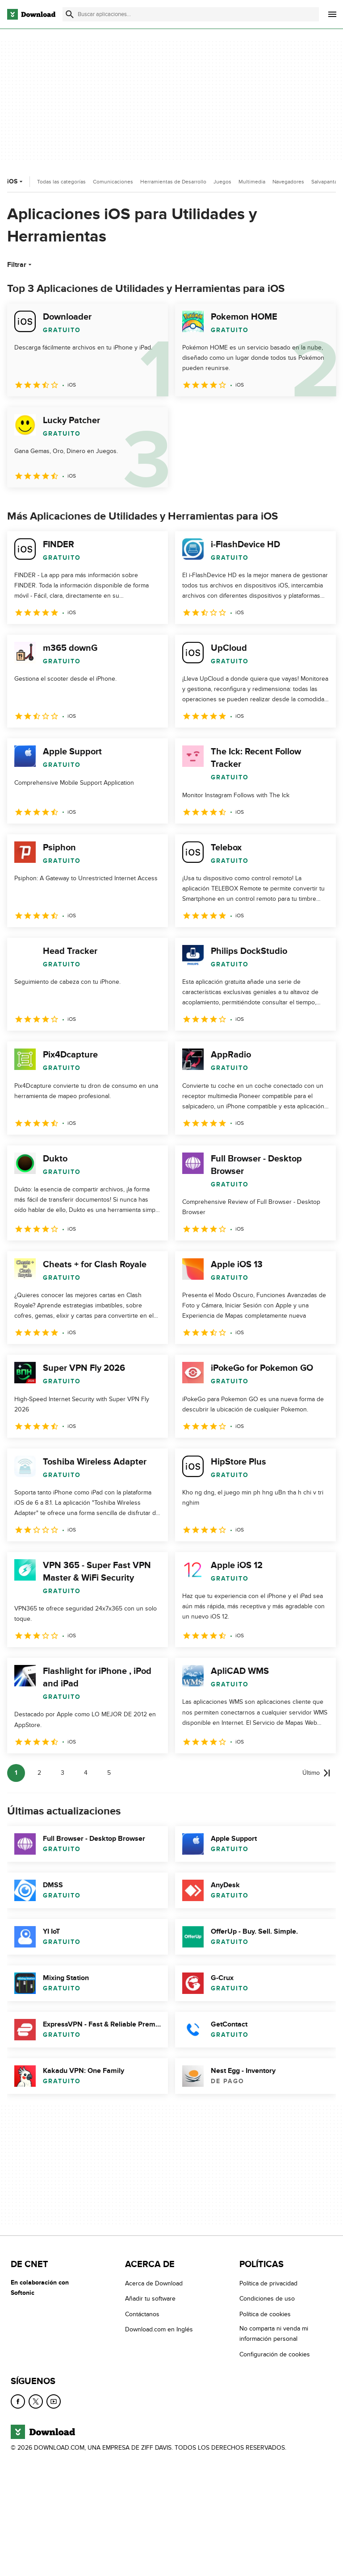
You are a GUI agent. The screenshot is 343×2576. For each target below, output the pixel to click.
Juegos (222, 182)
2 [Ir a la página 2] (39, 1773)
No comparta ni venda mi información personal (273, 2334)
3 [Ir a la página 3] (62, 1773)
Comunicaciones (113, 182)
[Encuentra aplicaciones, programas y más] (191, 14)
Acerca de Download (154, 2283)
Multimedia (251, 182)
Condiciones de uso (267, 2299)
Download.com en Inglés (159, 2329)
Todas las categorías (61, 182)
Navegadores (288, 182)
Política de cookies (265, 2314)
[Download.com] (31, 14)
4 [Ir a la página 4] (86, 1773)
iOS (16, 181)
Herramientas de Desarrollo (173, 182)
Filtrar (20, 264)
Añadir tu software (150, 2299)
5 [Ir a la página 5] (109, 1773)
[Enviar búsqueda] (70, 14)
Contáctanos (142, 2314)
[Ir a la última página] (316, 1773)
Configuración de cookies (274, 2354)
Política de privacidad (268, 2283)
